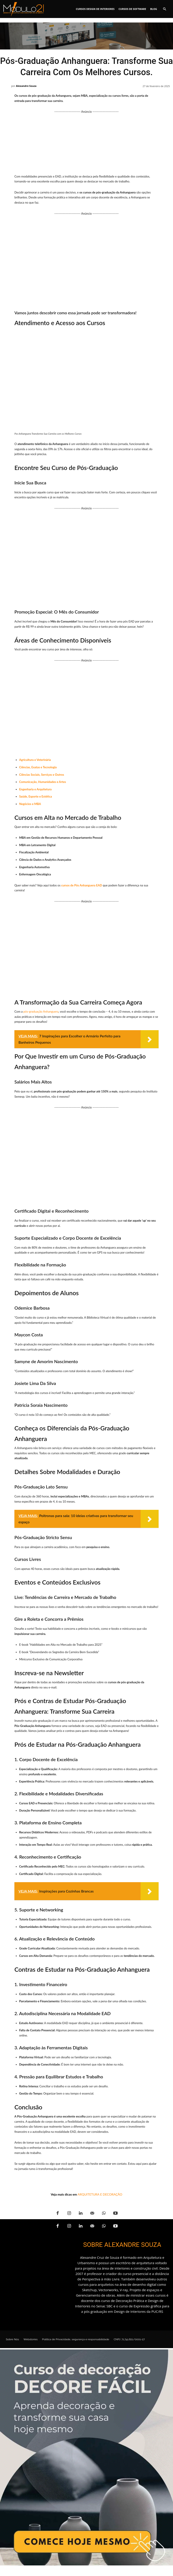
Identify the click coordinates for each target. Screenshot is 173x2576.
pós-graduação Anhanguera (41, 1011)
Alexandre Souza (26, 86)
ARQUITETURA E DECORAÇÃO (100, 2194)
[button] (164, 9)
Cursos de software (132, 9)
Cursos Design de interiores (95, 9)
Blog (153, 9)
